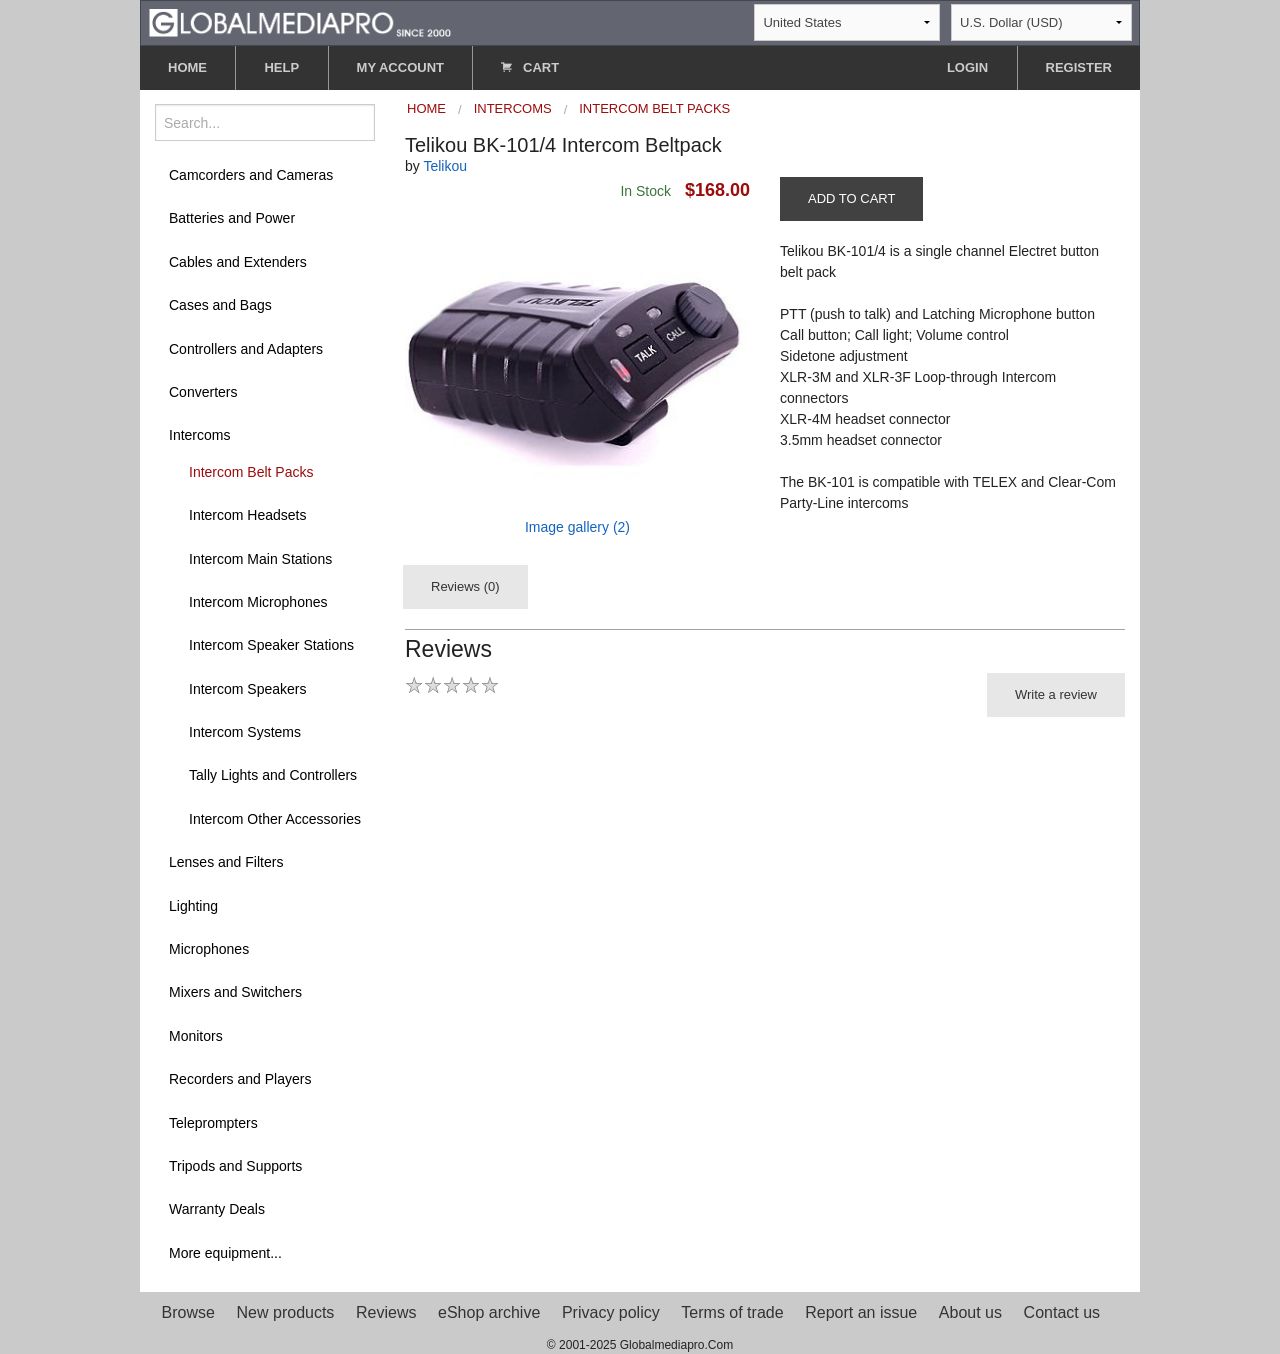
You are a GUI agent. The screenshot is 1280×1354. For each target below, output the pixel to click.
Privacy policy (611, 1312)
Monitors (196, 1036)
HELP (281, 67)
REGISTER (1079, 67)
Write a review (1056, 694)
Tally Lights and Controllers (273, 775)
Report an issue (861, 1312)
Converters (203, 392)
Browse (188, 1312)
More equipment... (225, 1253)
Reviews (386, 1312)
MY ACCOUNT (400, 67)
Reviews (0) (465, 586)
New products (286, 1312)
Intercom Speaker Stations (271, 645)
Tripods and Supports (235, 1166)
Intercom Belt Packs (251, 472)
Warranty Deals (217, 1209)
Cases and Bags (220, 305)
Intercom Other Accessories (275, 819)
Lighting (193, 906)
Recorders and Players (240, 1079)
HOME (187, 67)
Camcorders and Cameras (251, 175)
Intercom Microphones (258, 602)
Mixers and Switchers (235, 992)
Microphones (209, 949)
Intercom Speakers (248, 689)
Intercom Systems (245, 732)
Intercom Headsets (248, 515)
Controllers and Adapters (246, 349)
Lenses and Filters (226, 862)
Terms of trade (732, 1312)
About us (970, 1312)
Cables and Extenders (238, 262)
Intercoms (199, 435)
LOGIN (967, 67)
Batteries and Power (232, 218)
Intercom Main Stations (260, 559)
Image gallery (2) (577, 527)
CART (530, 67)
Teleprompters (213, 1123)
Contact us (1062, 1312)
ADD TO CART (851, 198)
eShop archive (489, 1312)
